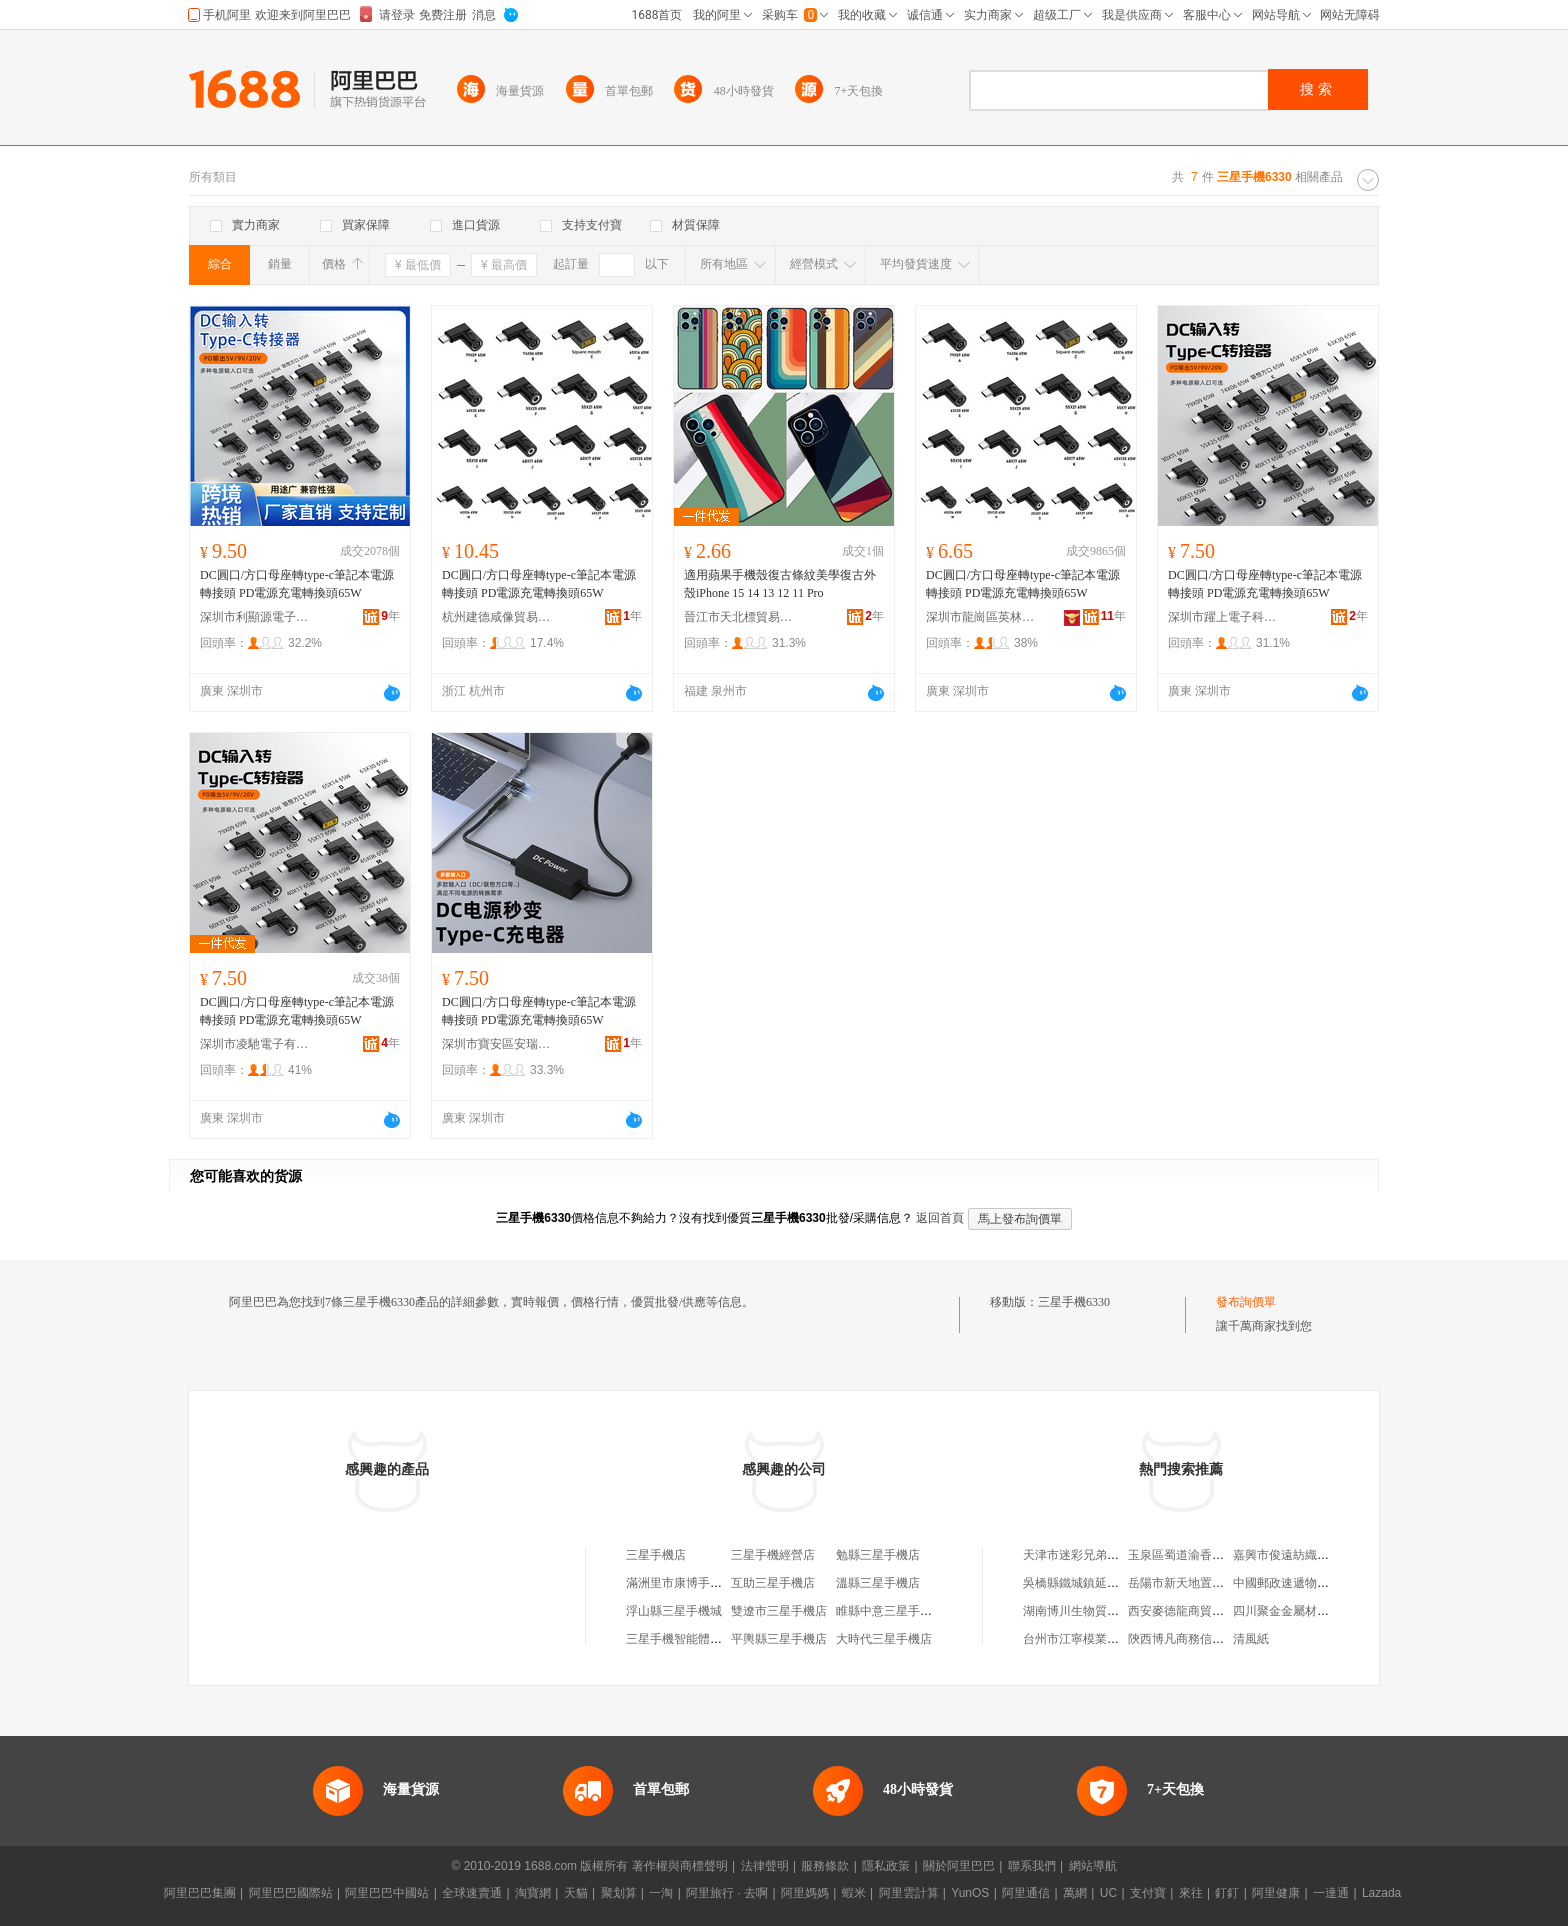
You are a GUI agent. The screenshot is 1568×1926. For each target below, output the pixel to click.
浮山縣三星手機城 (674, 1611)
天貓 (576, 1893)
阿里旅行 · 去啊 (727, 1893)
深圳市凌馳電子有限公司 (255, 1044)
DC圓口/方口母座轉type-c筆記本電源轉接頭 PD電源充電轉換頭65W (297, 584)
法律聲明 (765, 1866)
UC (1108, 1893)
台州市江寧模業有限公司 (1089, 1639)
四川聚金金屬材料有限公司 (1305, 1611)
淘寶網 (533, 1893)
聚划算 (619, 1893)
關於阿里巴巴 (959, 1866)
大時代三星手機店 (884, 1639)
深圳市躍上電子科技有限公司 (1223, 617)
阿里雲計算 (909, 1893)
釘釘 (1227, 1893)
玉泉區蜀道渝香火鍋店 (1188, 1555)
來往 (1191, 1893)
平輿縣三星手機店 (779, 1639)
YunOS (970, 1893)
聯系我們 (1032, 1866)
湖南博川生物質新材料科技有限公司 (1119, 1611)
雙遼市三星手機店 (779, 1611)
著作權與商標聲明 (680, 1866)
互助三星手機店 (773, 1583)
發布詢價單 (1246, 1302)
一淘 (661, 1893)
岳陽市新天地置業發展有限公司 (1212, 1583)
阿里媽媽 (805, 1893)
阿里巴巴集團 (200, 1893)
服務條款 (825, 1866)
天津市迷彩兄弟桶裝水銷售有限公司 (1119, 1555)
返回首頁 (940, 1218)
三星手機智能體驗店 (680, 1639)
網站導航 (1093, 1866)
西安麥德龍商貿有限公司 (1194, 1611)
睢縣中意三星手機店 (890, 1611)
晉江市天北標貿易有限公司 (739, 617)
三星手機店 (656, 1555)
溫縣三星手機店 (878, 1583)
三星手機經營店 (773, 1555)
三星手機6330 (1074, 1302)
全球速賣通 (472, 1893)
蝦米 (854, 1893)
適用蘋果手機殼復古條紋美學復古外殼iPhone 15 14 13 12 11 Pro (780, 584)
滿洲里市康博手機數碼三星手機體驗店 (728, 1583)
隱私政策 (886, 1866)
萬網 (1075, 1893)
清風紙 (1251, 1639)
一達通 (1331, 1893)
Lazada (1381, 1893)
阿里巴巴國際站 (291, 1893)
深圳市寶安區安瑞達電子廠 (497, 1044)
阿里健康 (1276, 1893)
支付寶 (1148, 1893)
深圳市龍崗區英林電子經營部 (981, 617)
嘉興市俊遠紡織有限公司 (1299, 1555)
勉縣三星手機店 (878, 1555)
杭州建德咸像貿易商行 (497, 617)
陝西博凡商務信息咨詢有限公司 (1212, 1639)
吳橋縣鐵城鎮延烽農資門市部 (1101, 1583)
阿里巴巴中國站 (387, 1893)
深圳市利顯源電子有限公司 (255, 617)
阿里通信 (1026, 1893)
